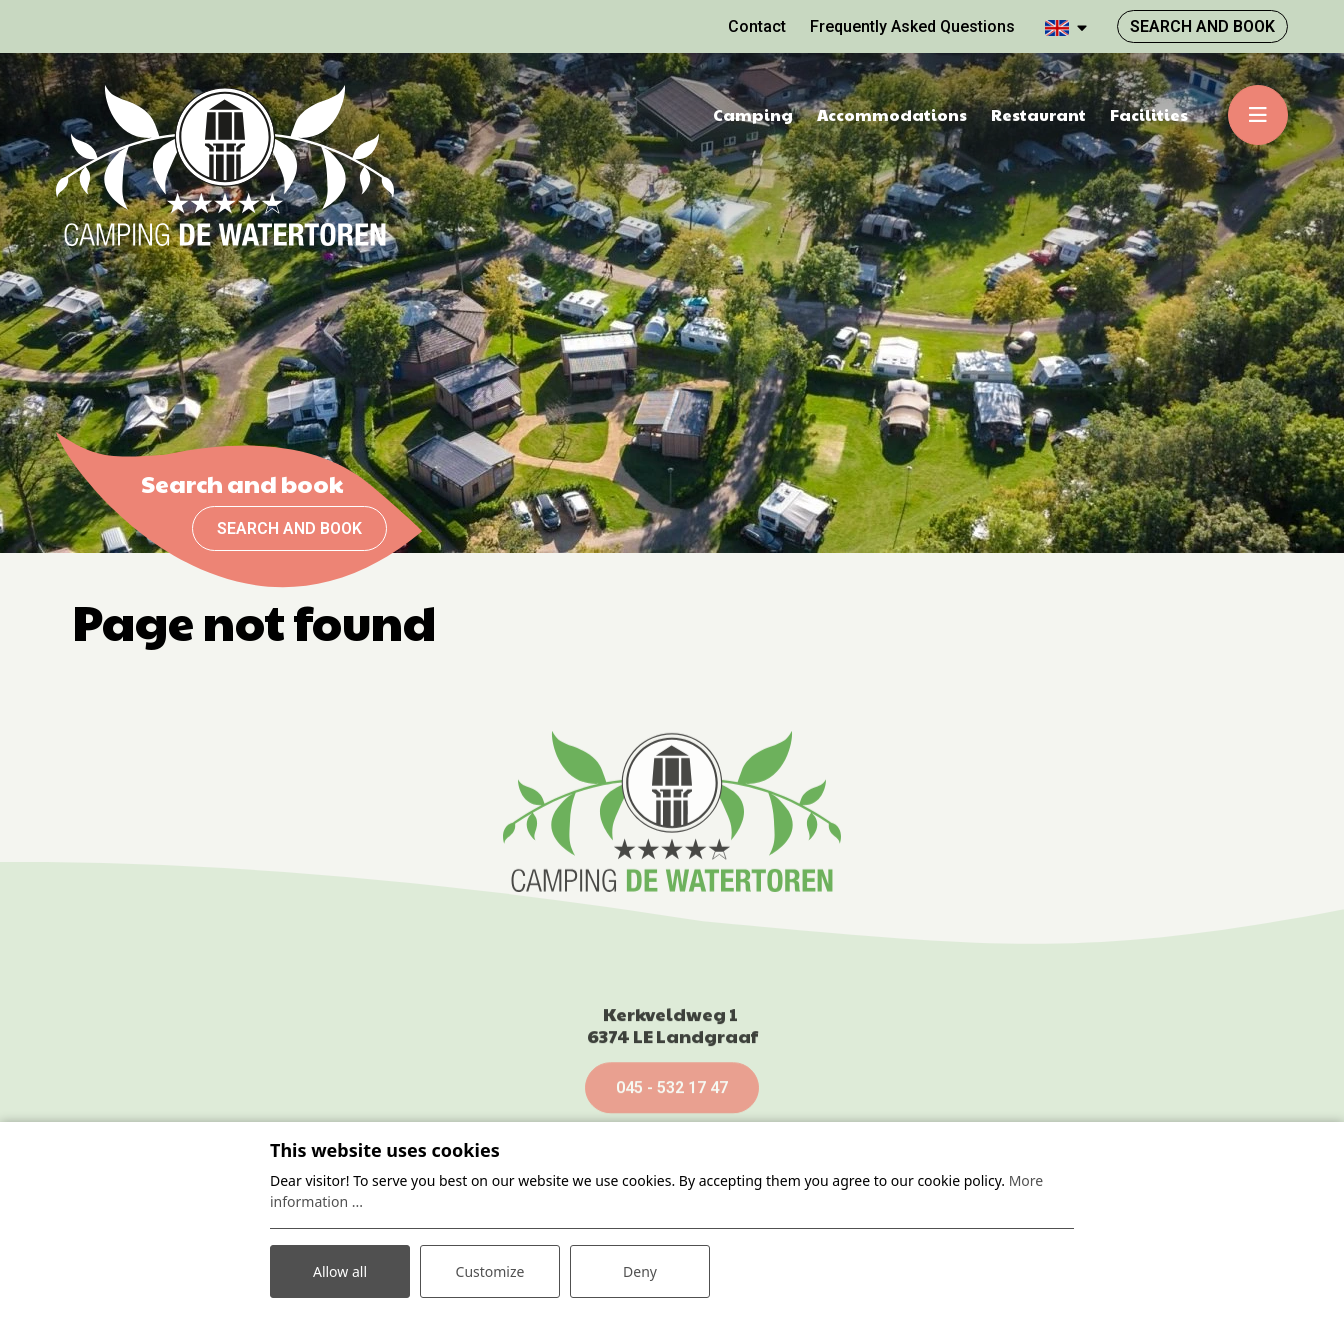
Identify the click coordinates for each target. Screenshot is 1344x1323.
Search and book (289, 528)
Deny (640, 1271)
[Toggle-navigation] (1258, 115)
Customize (490, 1271)
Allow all (340, 1271)
